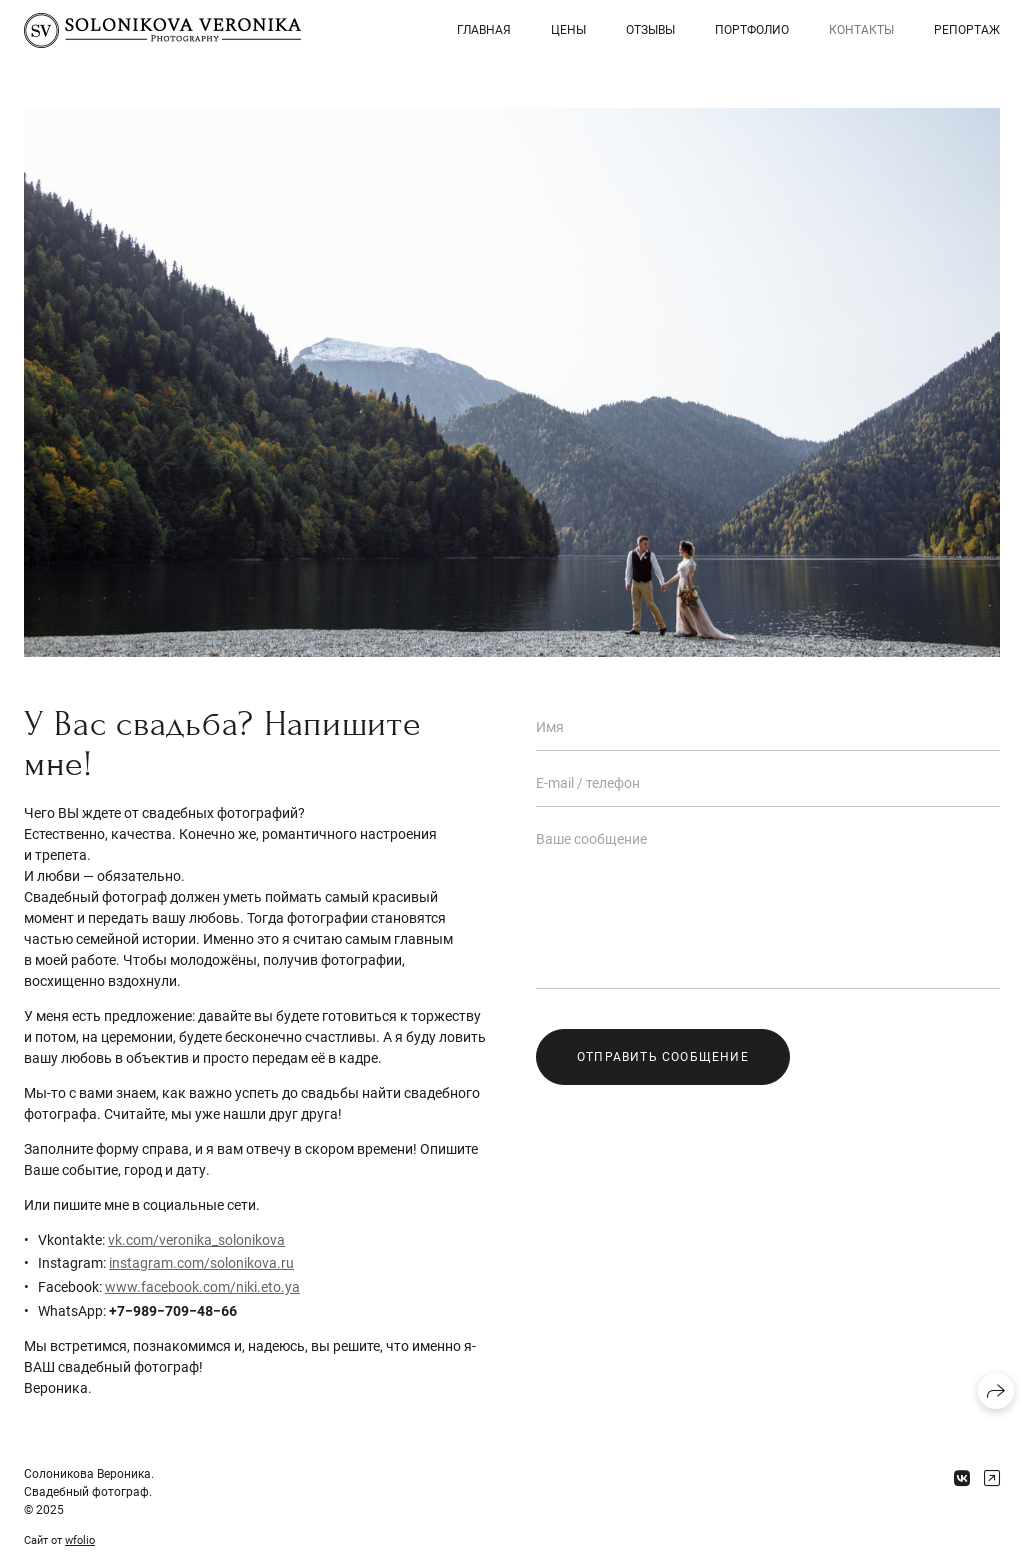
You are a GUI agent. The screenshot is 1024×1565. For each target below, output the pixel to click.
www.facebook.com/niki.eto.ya (202, 1287)
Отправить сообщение (663, 1057)
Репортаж (967, 30)
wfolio (80, 1540)
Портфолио (752, 30)
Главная (484, 30)
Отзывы (650, 30)
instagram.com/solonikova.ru (201, 1263)
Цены (568, 30)
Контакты (861, 30)
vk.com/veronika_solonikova (196, 1240)
